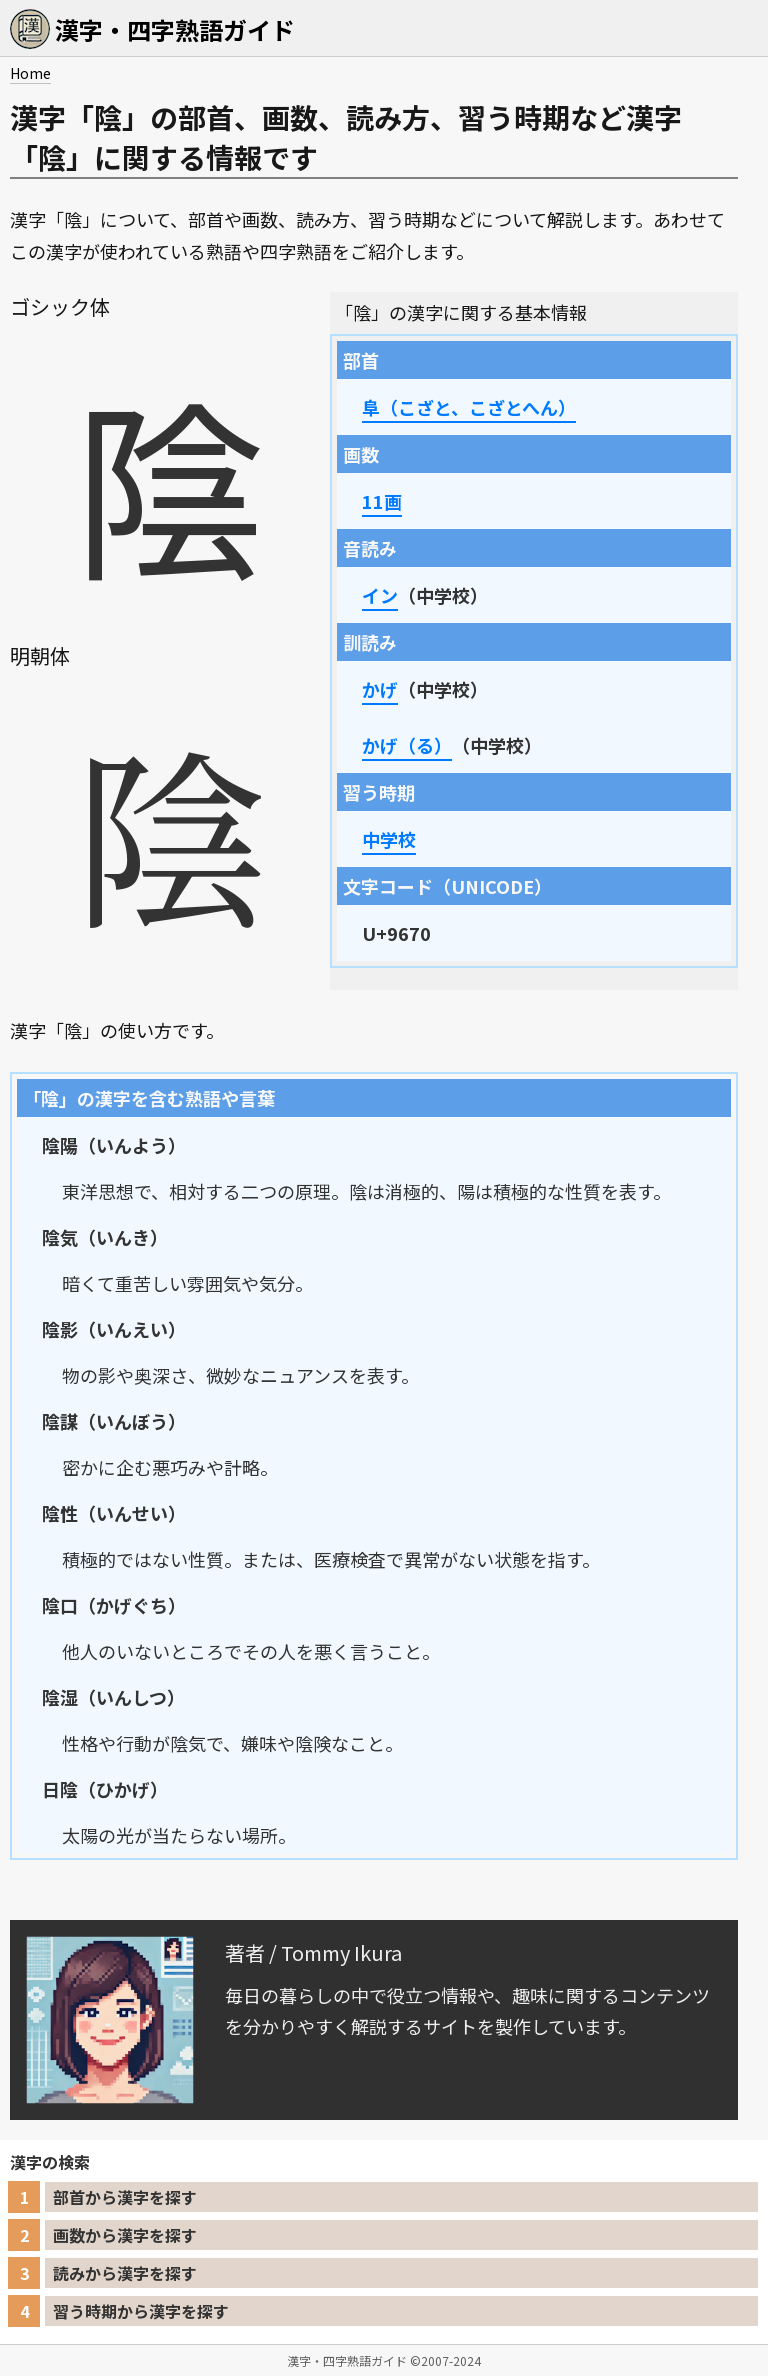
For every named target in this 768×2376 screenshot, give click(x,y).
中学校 (389, 839)
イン (380, 595)
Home (30, 73)
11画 (382, 501)
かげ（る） (407, 745)
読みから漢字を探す (125, 2273)
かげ (380, 689)
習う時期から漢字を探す (141, 2311)
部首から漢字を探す (125, 2197)
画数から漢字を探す (125, 2235)
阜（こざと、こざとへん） (469, 407)
